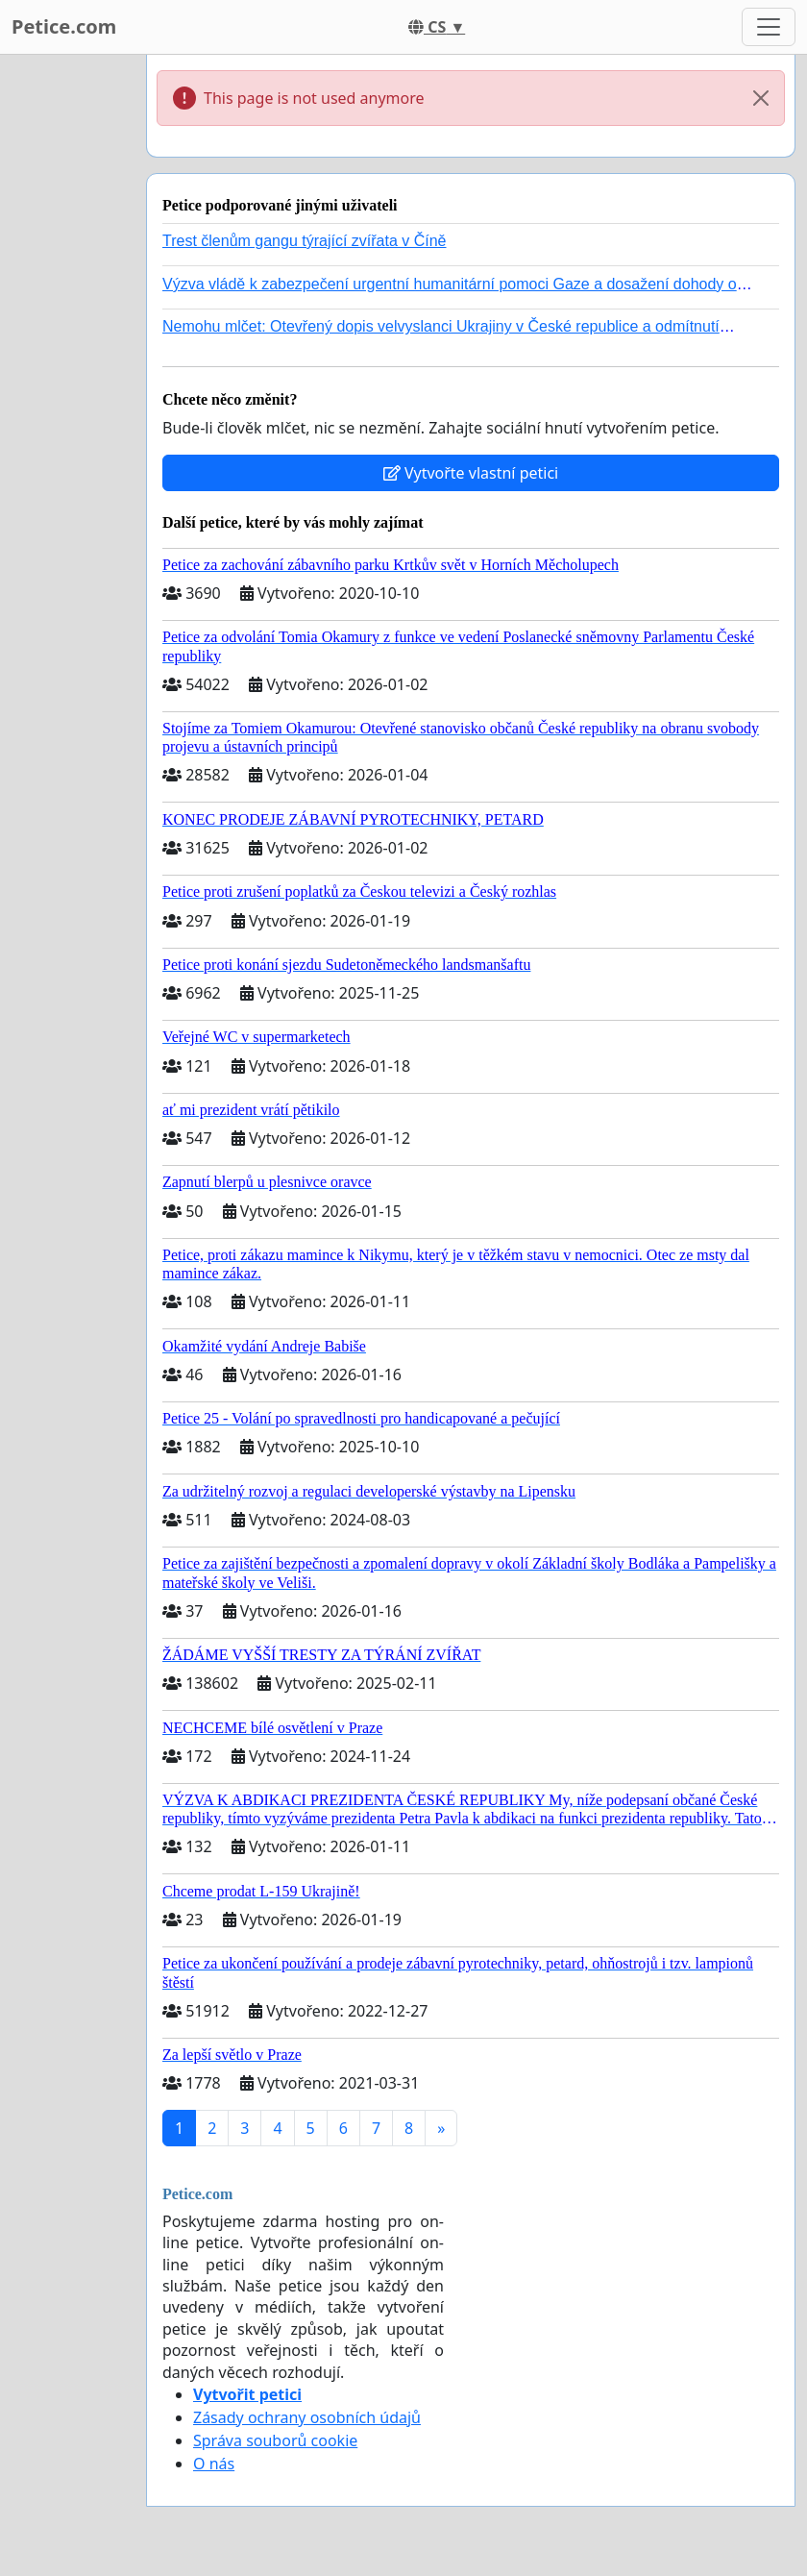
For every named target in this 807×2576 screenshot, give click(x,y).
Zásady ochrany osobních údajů (307, 2417)
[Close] (761, 98)
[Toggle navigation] (768, 27)
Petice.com (64, 26)
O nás (213, 2463)
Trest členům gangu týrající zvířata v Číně (304, 241)
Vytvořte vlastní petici (471, 472)
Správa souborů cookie (275, 2440)
